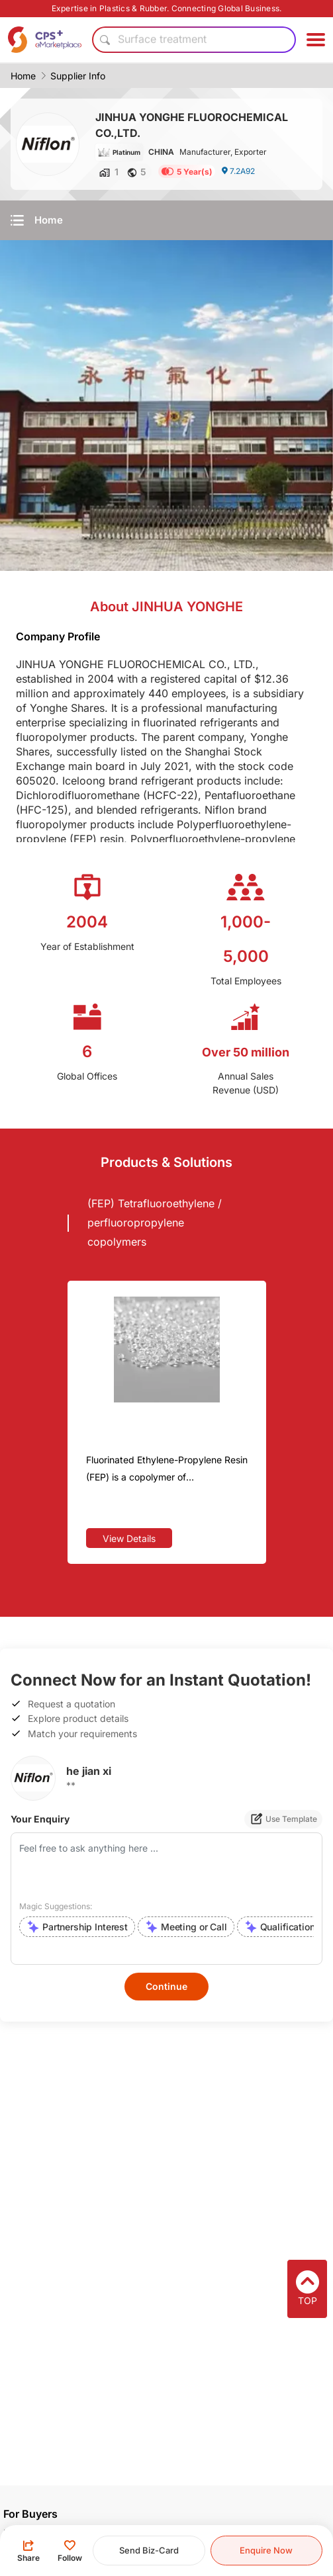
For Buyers (30, 2513)
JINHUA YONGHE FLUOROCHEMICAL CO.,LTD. (191, 125)
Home (23, 75)
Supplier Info (77, 75)
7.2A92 (237, 171)
